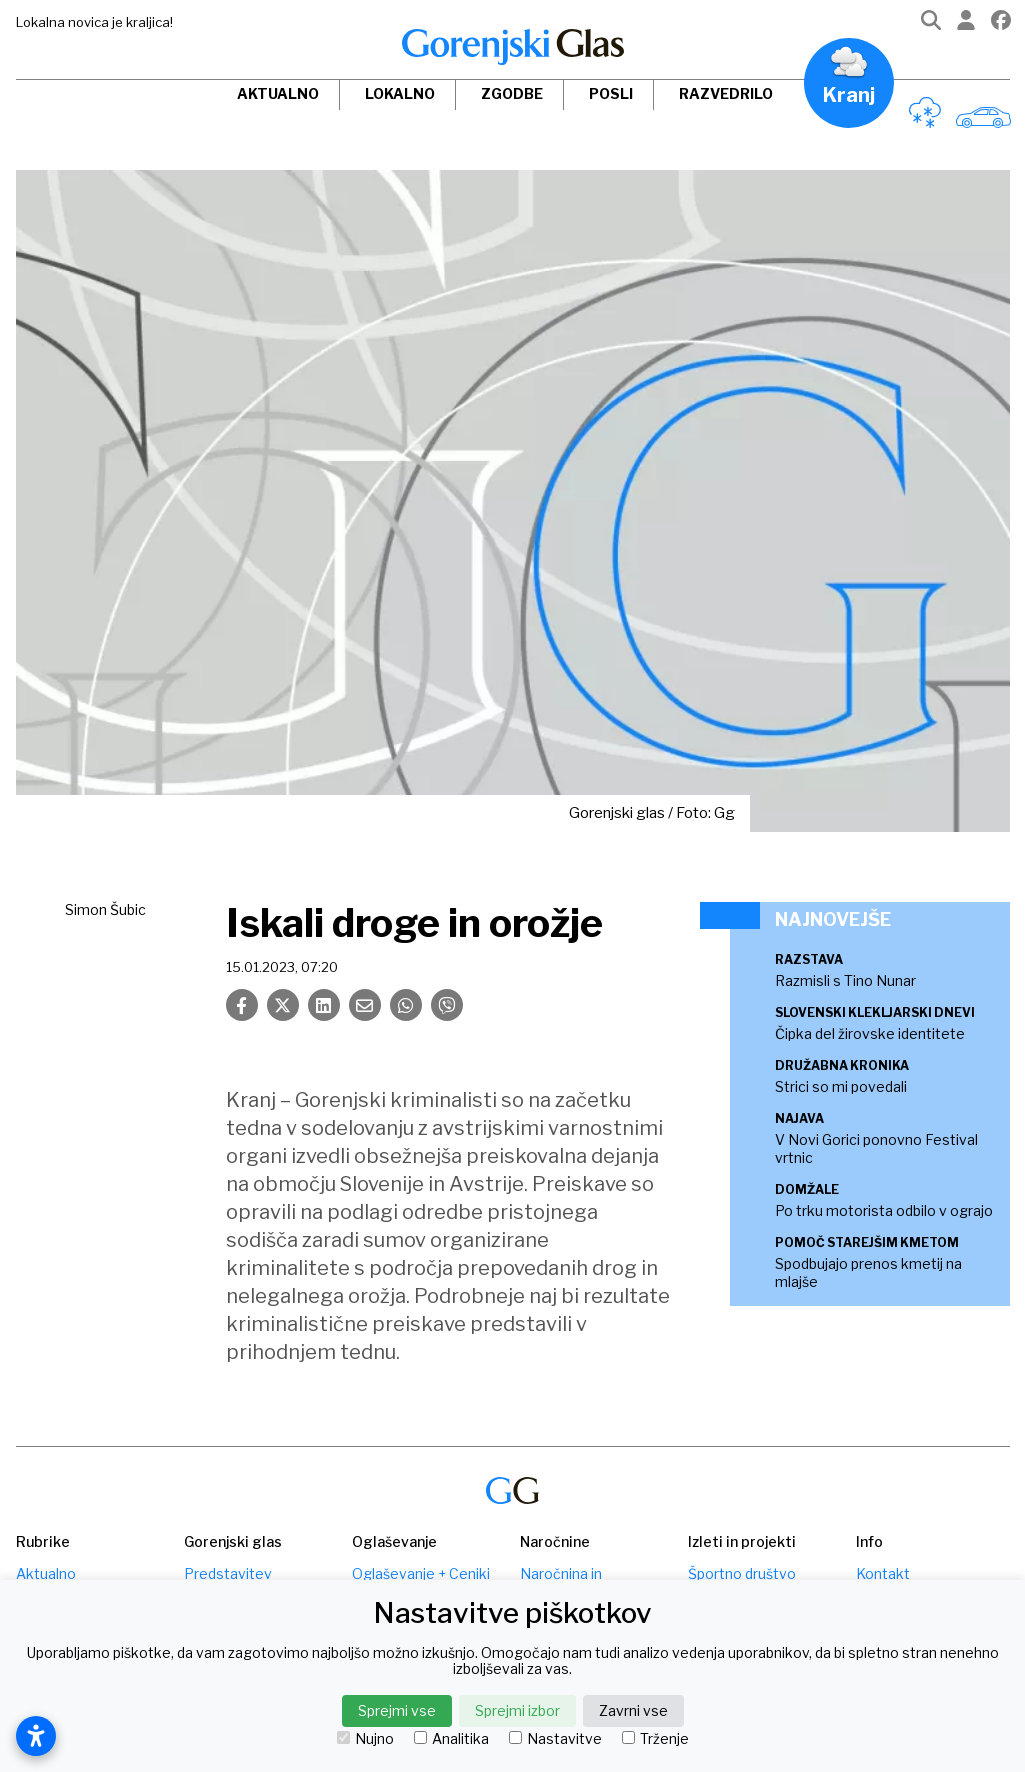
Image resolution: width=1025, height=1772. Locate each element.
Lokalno (400, 93)
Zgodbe (512, 93)
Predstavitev (228, 1573)
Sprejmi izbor (517, 1710)
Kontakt (883, 1573)
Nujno (365, 1739)
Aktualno (278, 93)
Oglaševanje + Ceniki (421, 1573)
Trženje (655, 1739)
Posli (611, 93)
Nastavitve (555, 1739)
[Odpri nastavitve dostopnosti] (36, 1736)
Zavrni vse (633, 1710)
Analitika (451, 1739)
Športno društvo (742, 1573)
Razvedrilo (726, 93)
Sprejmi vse (397, 1710)
